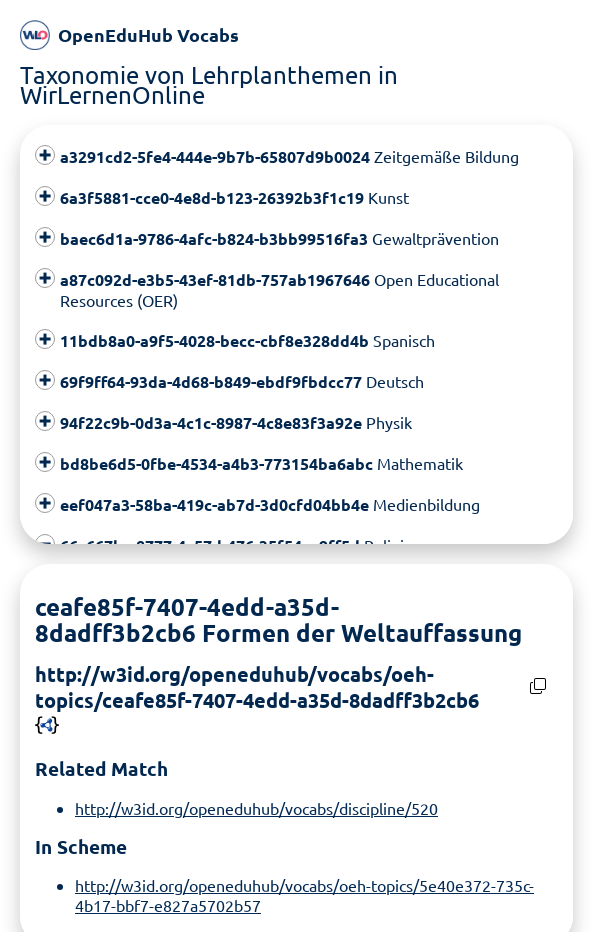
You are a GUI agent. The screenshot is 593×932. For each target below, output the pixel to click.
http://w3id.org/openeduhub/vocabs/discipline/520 (256, 808)
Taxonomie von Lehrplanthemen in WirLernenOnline (209, 84)
